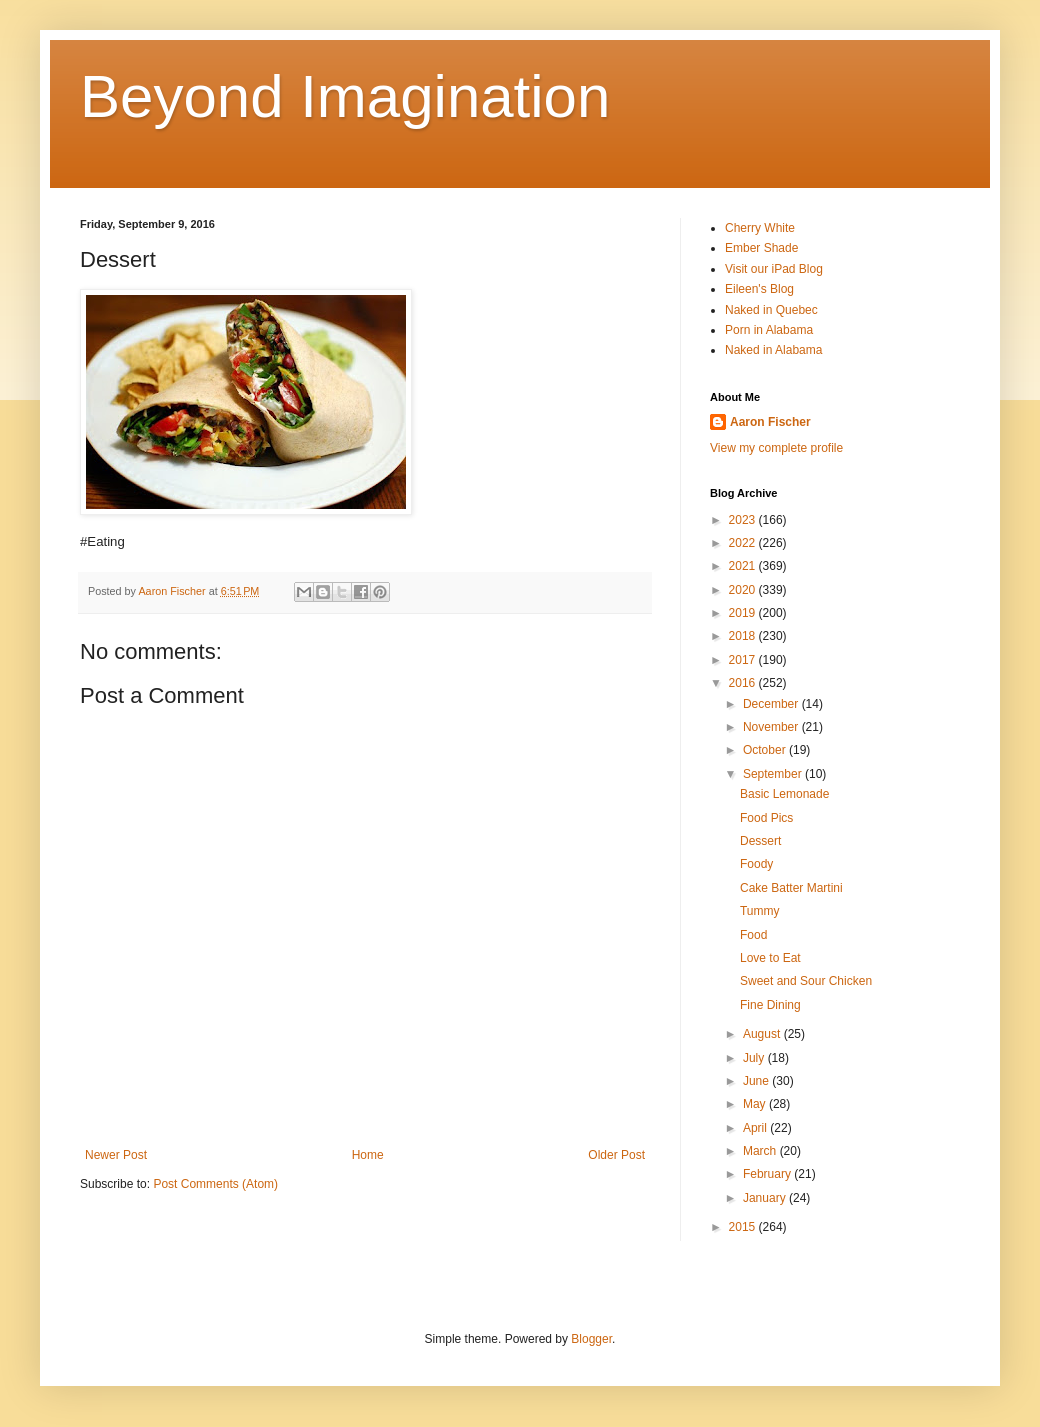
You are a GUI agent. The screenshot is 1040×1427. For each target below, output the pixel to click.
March (761, 1151)
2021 (744, 566)
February (768, 1174)
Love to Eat (770, 958)
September (774, 774)
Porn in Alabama (769, 330)
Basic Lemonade (784, 794)
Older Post (616, 1155)
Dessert (760, 841)
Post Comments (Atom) (215, 1184)
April (756, 1128)
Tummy (760, 911)
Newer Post (116, 1155)
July (755, 1058)
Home (368, 1155)
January (766, 1198)
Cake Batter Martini (791, 888)
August (763, 1034)
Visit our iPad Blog (774, 269)
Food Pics (766, 818)
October (766, 750)
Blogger (591, 1339)
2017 (744, 660)
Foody (756, 864)
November (772, 727)
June (757, 1081)
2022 (744, 543)
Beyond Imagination (345, 96)
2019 (744, 613)
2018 (744, 636)
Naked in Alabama (773, 350)
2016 (744, 683)
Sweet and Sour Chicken (806, 981)
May (756, 1104)
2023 (744, 520)
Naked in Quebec (771, 310)
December (772, 704)
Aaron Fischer (770, 422)
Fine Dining (770, 1005)
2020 (744, 590)
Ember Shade (761, 248)
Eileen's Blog (759, 289)
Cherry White (760, 228)
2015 (744, 1227)
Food (753, 935)
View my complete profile (776, 448)
